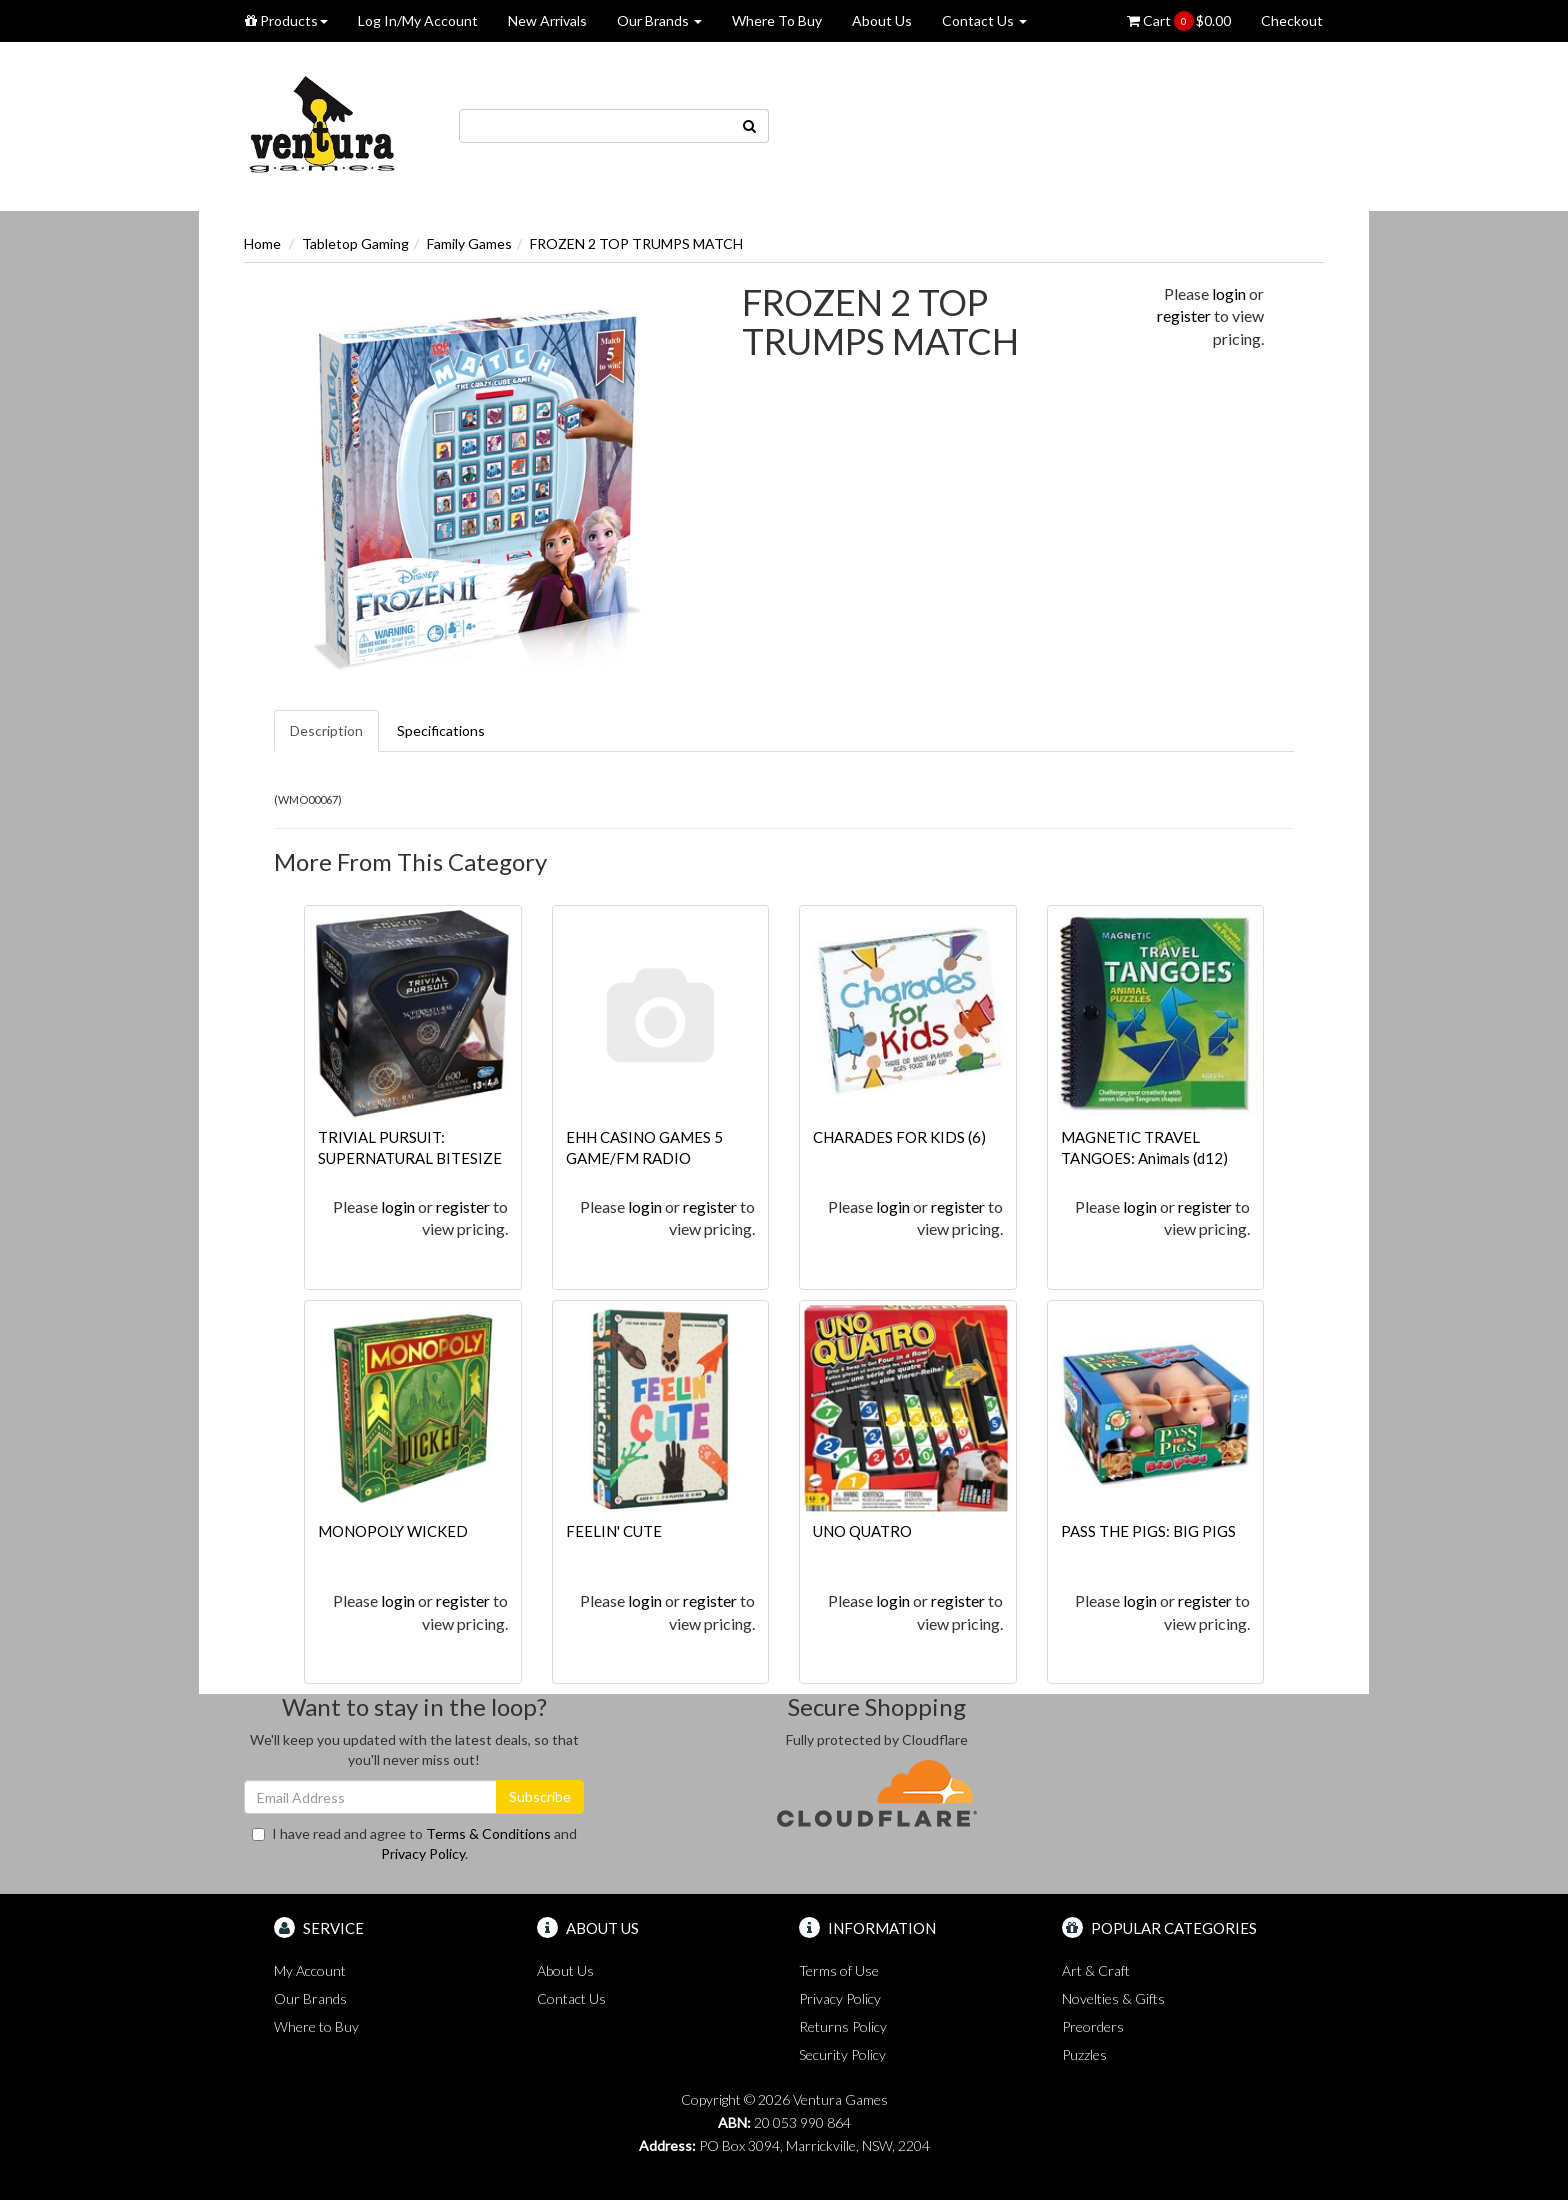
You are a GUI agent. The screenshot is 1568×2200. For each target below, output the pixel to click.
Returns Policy (843, 2026)
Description (326, 730)
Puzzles (1084, 2054)
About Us (882, 20)
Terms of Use (839, 1970)
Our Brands (659, 20)
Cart (1179, 21)
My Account (310, 1970)
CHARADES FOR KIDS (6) (899, 1137)
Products (286, 20)
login (1229, 293)
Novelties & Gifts (1113, 1998)
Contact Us (984, 20)
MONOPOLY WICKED (393, 1531)
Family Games (469, 243)
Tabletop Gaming (355, 243)
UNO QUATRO (862, 1531)
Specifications (441, 730)
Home (262, 243)
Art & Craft (1096, 1970)
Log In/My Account (418, 20)
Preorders (1093, 2026)
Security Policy (842, 2054)
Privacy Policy (423, 1853)
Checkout (1292, 20)
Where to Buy (316, 2026)
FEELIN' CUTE (614, 1531)
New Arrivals (547, 20)
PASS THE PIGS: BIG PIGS (1148, 1531)
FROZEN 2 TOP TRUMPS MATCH (636, 243)
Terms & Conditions (488, 1833)
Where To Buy (777, 20)
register (1184, 315)
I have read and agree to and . (414, 1843)
